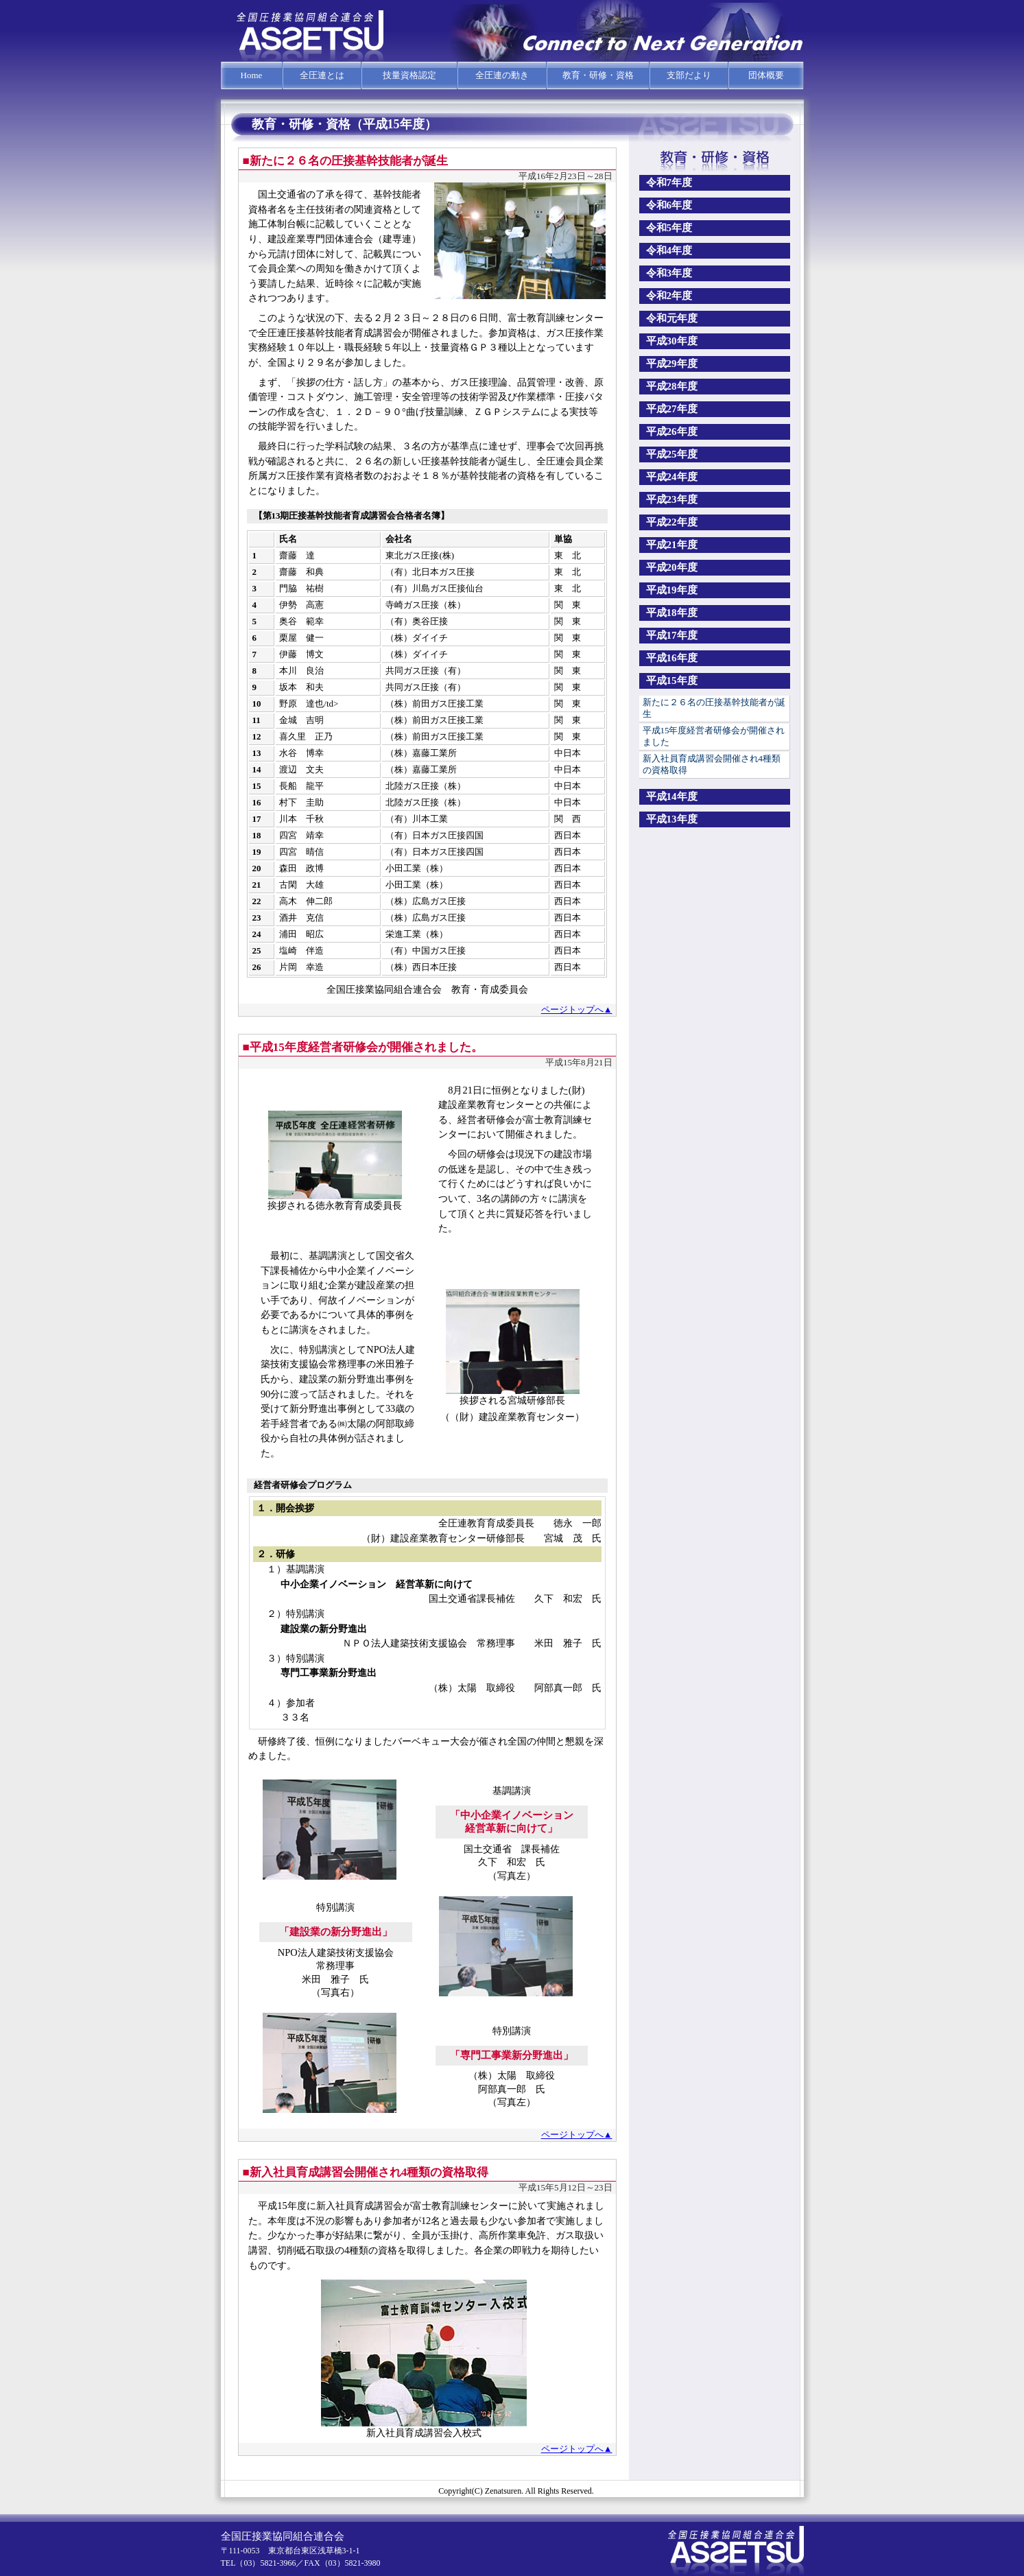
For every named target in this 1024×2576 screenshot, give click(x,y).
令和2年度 (669, 295)
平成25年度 (672, 454)
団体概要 (766, 75)
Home (252, 75)
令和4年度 (669, 250)
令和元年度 (672, 318)
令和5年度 (669, 227)
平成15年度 (672, 680)
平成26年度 (672, 431)
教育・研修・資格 (598, 75)
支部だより (689, 75)
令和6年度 (669, 205)
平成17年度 (672, 635)
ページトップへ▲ (576, 1009)
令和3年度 (669, 273)
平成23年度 (672, 499)
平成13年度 (672, 819)
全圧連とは (322, 75)
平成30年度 (672, 340)
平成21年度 (672, 544)
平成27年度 (672, 408)
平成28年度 (672, 386)
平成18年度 (672, 612)
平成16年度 (672, 657)
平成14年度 (672, 796)
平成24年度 (672, 476)
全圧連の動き (502, 75)
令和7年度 (669, 182)
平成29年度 (672, 363)
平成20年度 (672, 567)
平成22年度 (672, 522)
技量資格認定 (409, 75)
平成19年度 (672, 589)
